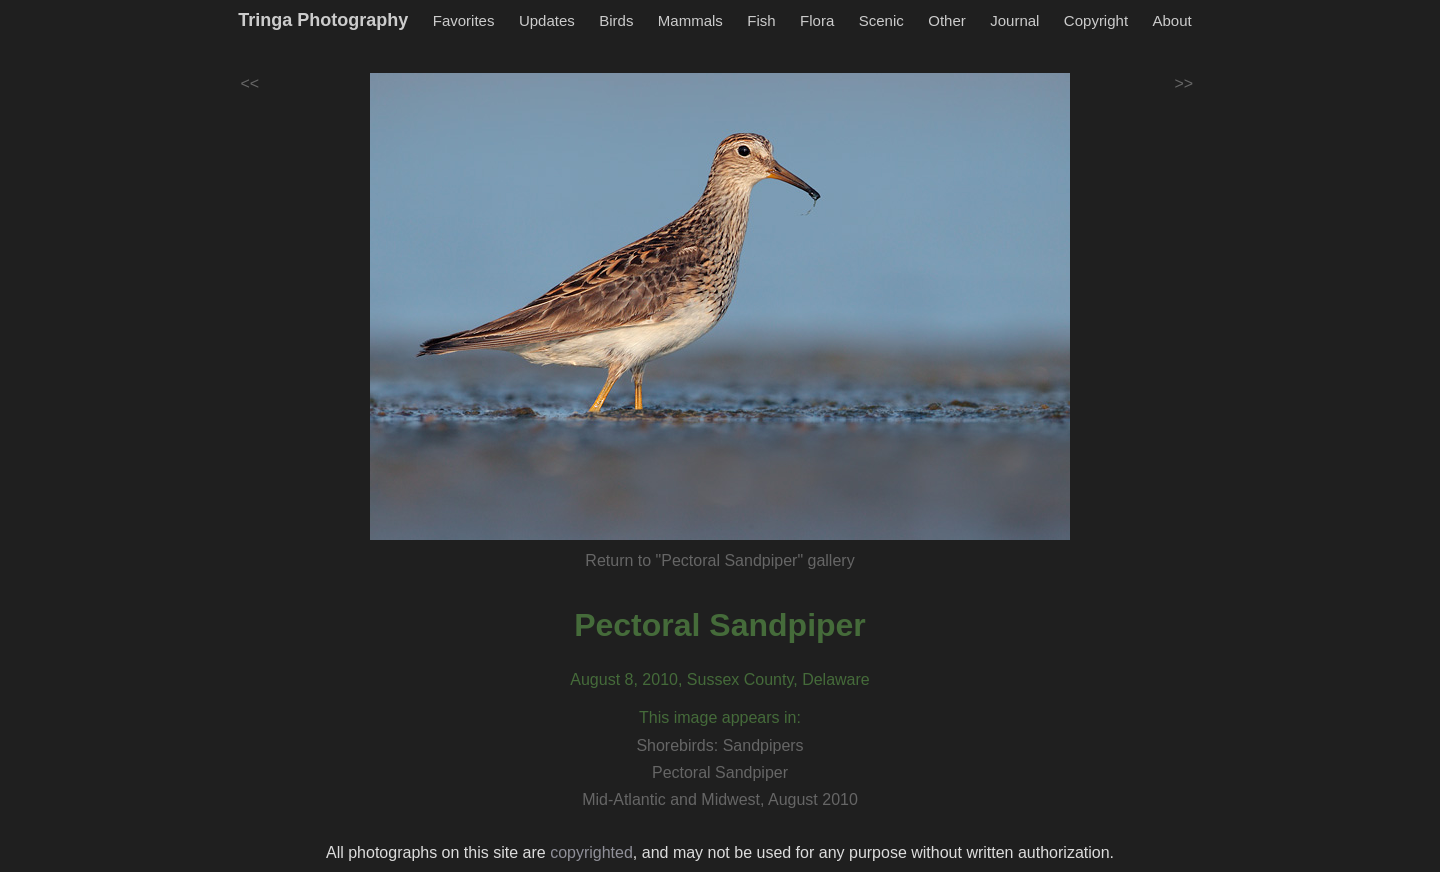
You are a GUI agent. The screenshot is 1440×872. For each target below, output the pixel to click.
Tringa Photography (323, 20)
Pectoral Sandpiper (720, 625)
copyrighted (591, 852)
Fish (761, 20)
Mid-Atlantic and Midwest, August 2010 (720, 799)
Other (947, 20)
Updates (547, 20)
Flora (817, 20)
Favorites (464, 20)
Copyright (1096, 20)
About (1172, 20)
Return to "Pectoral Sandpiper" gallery (719, 560)
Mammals (690, 20)
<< (250, 83)
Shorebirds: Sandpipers (719, 745)
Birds (616, 20)
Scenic (881, 20)
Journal (1014, 20)
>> (1184, 83)
